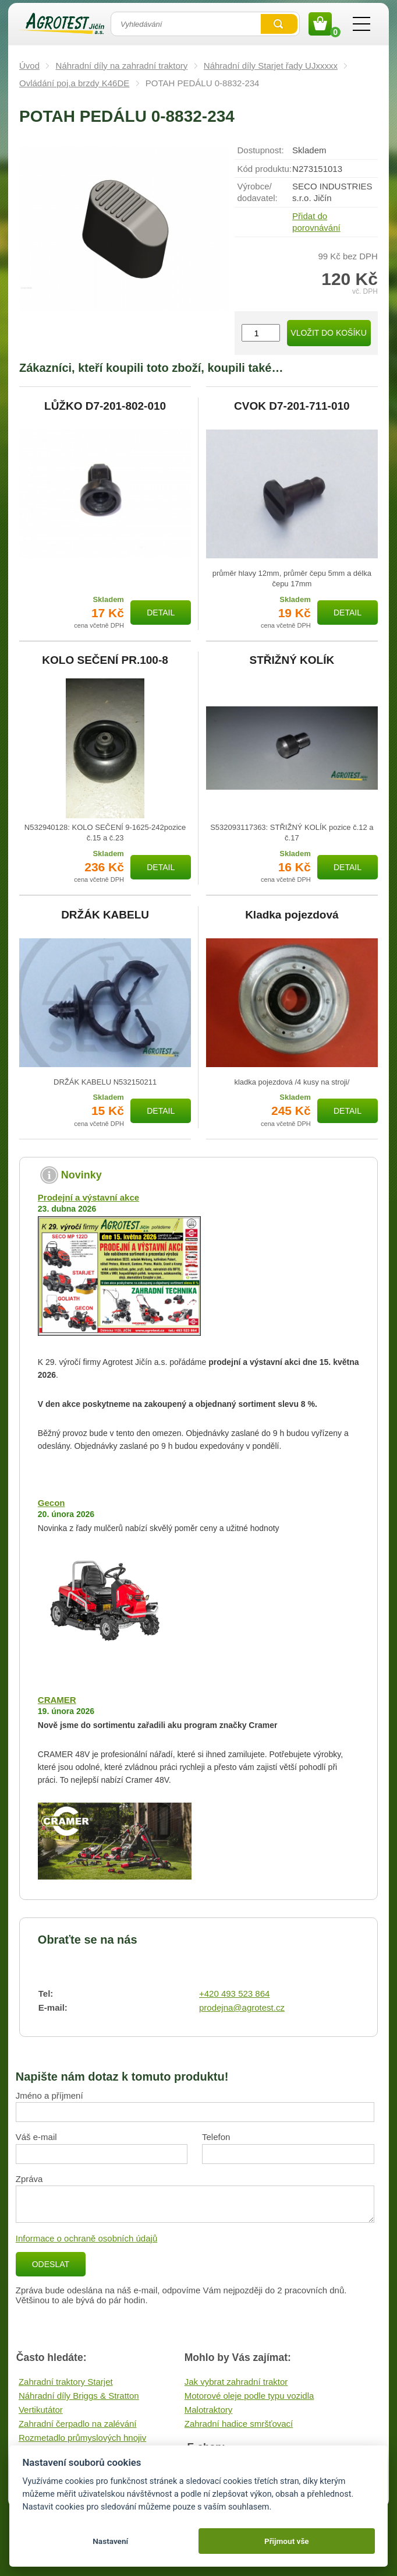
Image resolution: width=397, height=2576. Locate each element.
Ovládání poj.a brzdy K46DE (74, 83)
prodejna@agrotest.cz (242, 2007)
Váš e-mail (36, 2137)
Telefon (216, 2137)
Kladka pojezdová (292, 915)
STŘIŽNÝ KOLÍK (292, 660)
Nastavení (110, 2541)
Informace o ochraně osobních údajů (87, 2238)
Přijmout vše (286, 2541)
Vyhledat (279, 24)
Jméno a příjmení (49, 2095)
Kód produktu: (265, 169)
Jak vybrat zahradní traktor (236, 2382)
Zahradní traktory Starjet (66, 2382)
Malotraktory (209, 2410)
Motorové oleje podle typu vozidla (249, 2396)
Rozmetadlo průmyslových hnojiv (82, 2438)
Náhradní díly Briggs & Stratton (79, 2396)
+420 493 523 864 (234, 1993)
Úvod (29, 66)
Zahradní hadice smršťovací (239, 2424)
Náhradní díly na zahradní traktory (122, 66)
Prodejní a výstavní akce (88, 1197)
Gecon (51, 1503)
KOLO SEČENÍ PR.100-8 (105, 660)
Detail (161, 612)
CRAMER (57, 1700)
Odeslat (50, 2264)
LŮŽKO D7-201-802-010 (105, 406)
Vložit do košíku (328, 332)
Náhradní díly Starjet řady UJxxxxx (271, 66)
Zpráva (29, 2179)
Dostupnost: (261, 150)
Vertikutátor (41, 2410)
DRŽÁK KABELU (105, 915)
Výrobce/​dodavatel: (258, 192)
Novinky (81, 1175)
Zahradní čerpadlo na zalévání (78, 2424)
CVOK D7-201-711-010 (292, 406)
